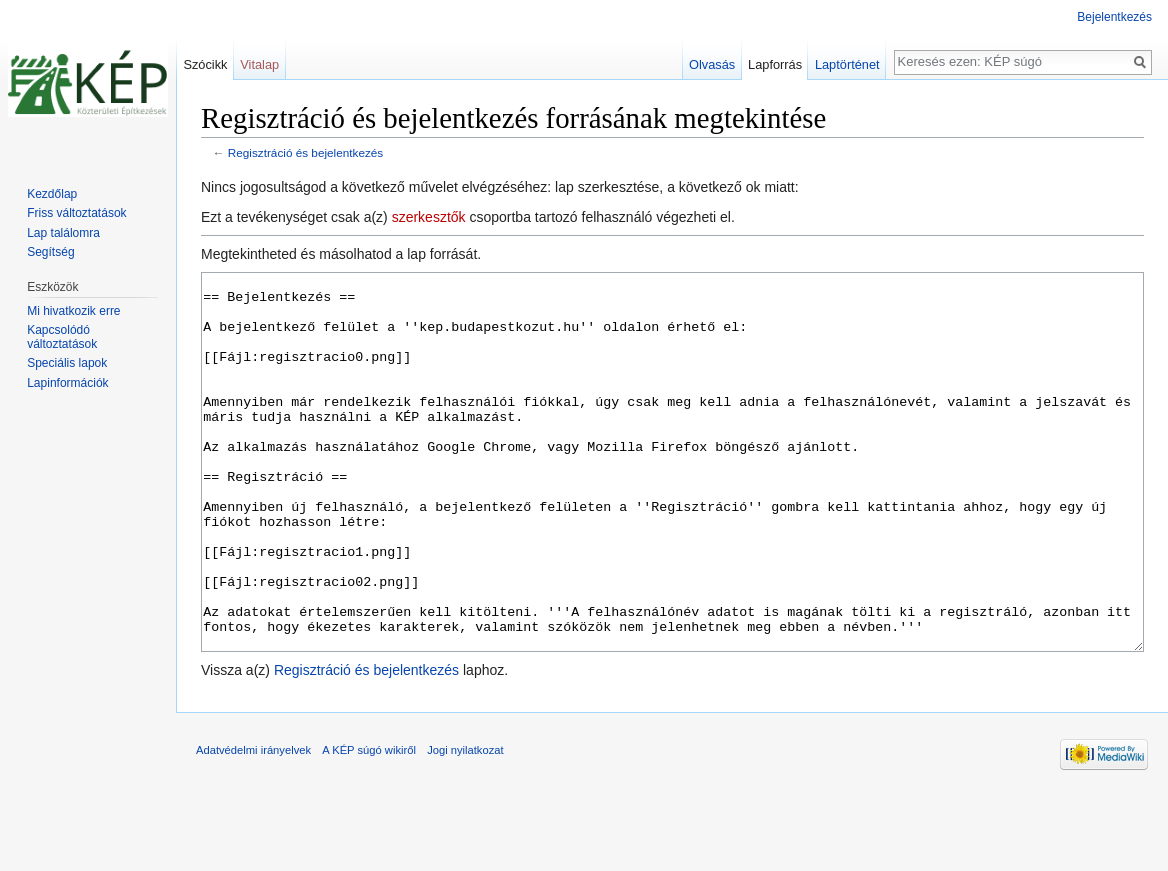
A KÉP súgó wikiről (369, 825)
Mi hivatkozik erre (73, 311)
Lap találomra (63, 233)
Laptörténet (847, 64)
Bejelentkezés (1114, 17)
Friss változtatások (76, 213)
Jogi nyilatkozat (465, 825)
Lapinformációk (67, 383)
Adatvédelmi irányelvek (253, 825)
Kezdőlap (52, 194)
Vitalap (259, 64)
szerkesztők (429, 217)
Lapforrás (775, 64)
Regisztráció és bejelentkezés (305, 152)
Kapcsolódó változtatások (62, 337)
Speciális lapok (67, 363)
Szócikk (205, 64)
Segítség (50, 252)
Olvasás (712, 64)
